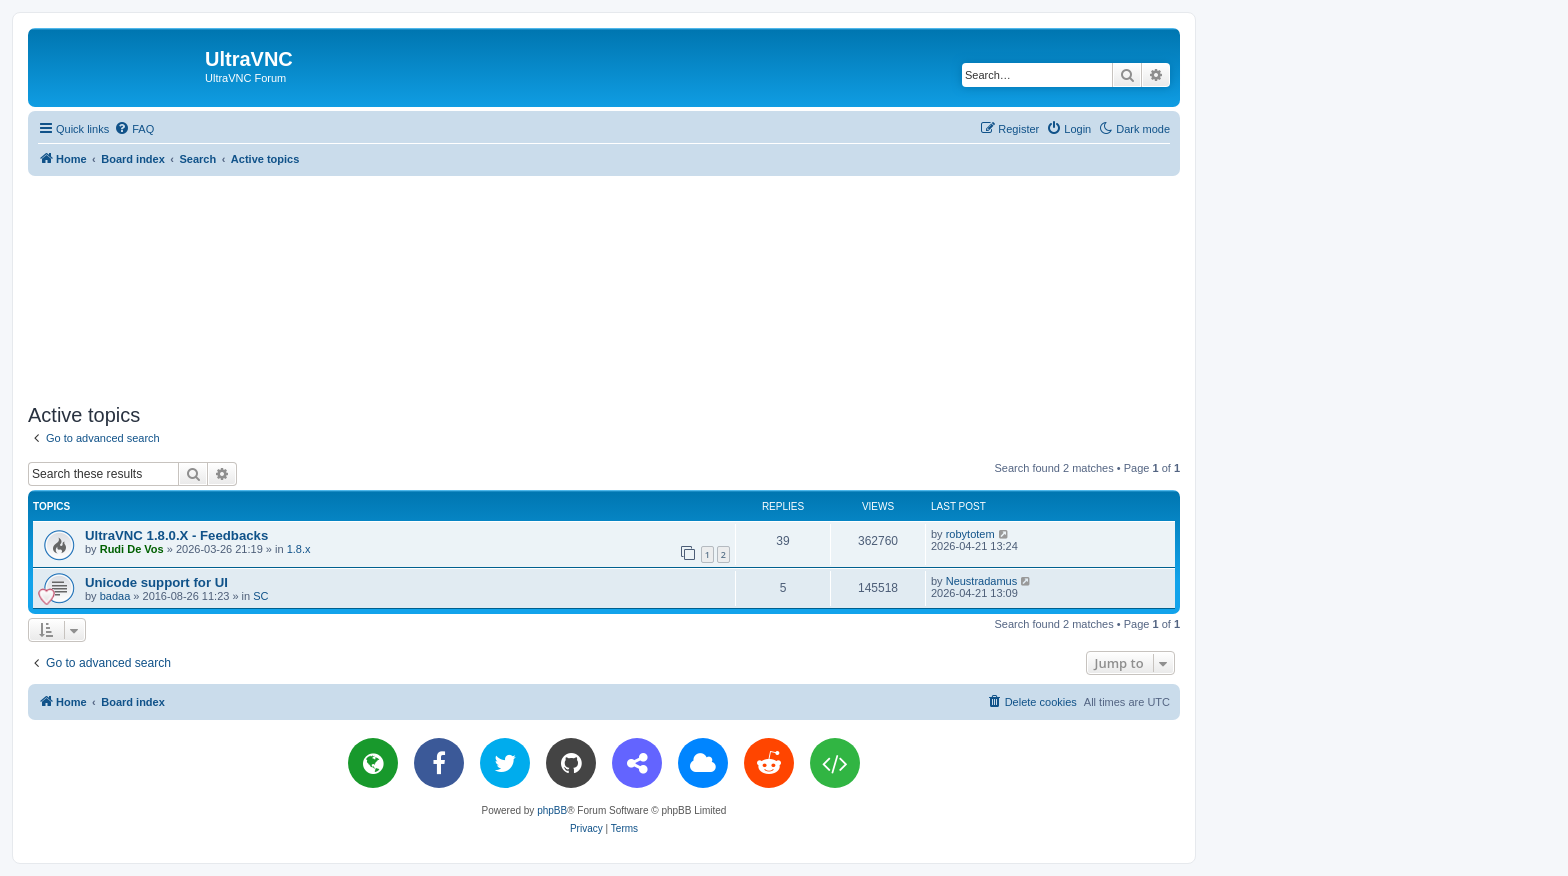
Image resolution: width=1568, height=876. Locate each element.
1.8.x (299, 549)
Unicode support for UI (156, 582)
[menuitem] (134, 129)
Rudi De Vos (132, 549)
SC (260, 596)
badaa (115, 596)
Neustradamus (982, 581)
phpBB (552, 810)
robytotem (970, 534)
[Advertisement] (604, 286)
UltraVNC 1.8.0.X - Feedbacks (176, 535)
